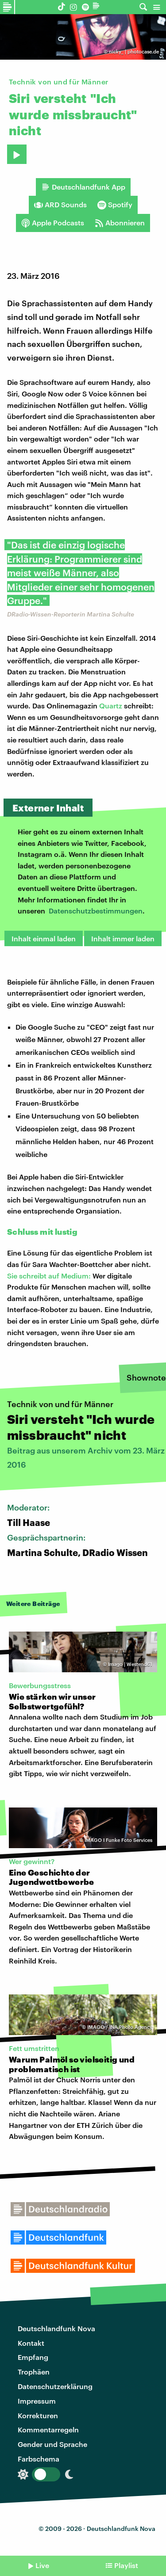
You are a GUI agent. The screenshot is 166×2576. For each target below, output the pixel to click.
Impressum (37, 2401)
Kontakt (31, 2343)
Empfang (33, 2357)
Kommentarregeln (48, 2429)
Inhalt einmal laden (44, 938)
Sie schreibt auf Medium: (49, 1275)
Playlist (126, 2565)
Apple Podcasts (52, 222)
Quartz (110, 705)
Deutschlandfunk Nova (56, 2328)
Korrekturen (38, 2415)
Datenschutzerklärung (55, 2386)
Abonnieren (120, 222)
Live (42, 2565)
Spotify (114, 204)
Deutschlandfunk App (83, 187)
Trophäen (34, 2371)
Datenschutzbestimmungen (96, 910)
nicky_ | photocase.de (134, 51)
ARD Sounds (60, 204)
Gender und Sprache (52, 2444)
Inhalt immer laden (122, 938)
